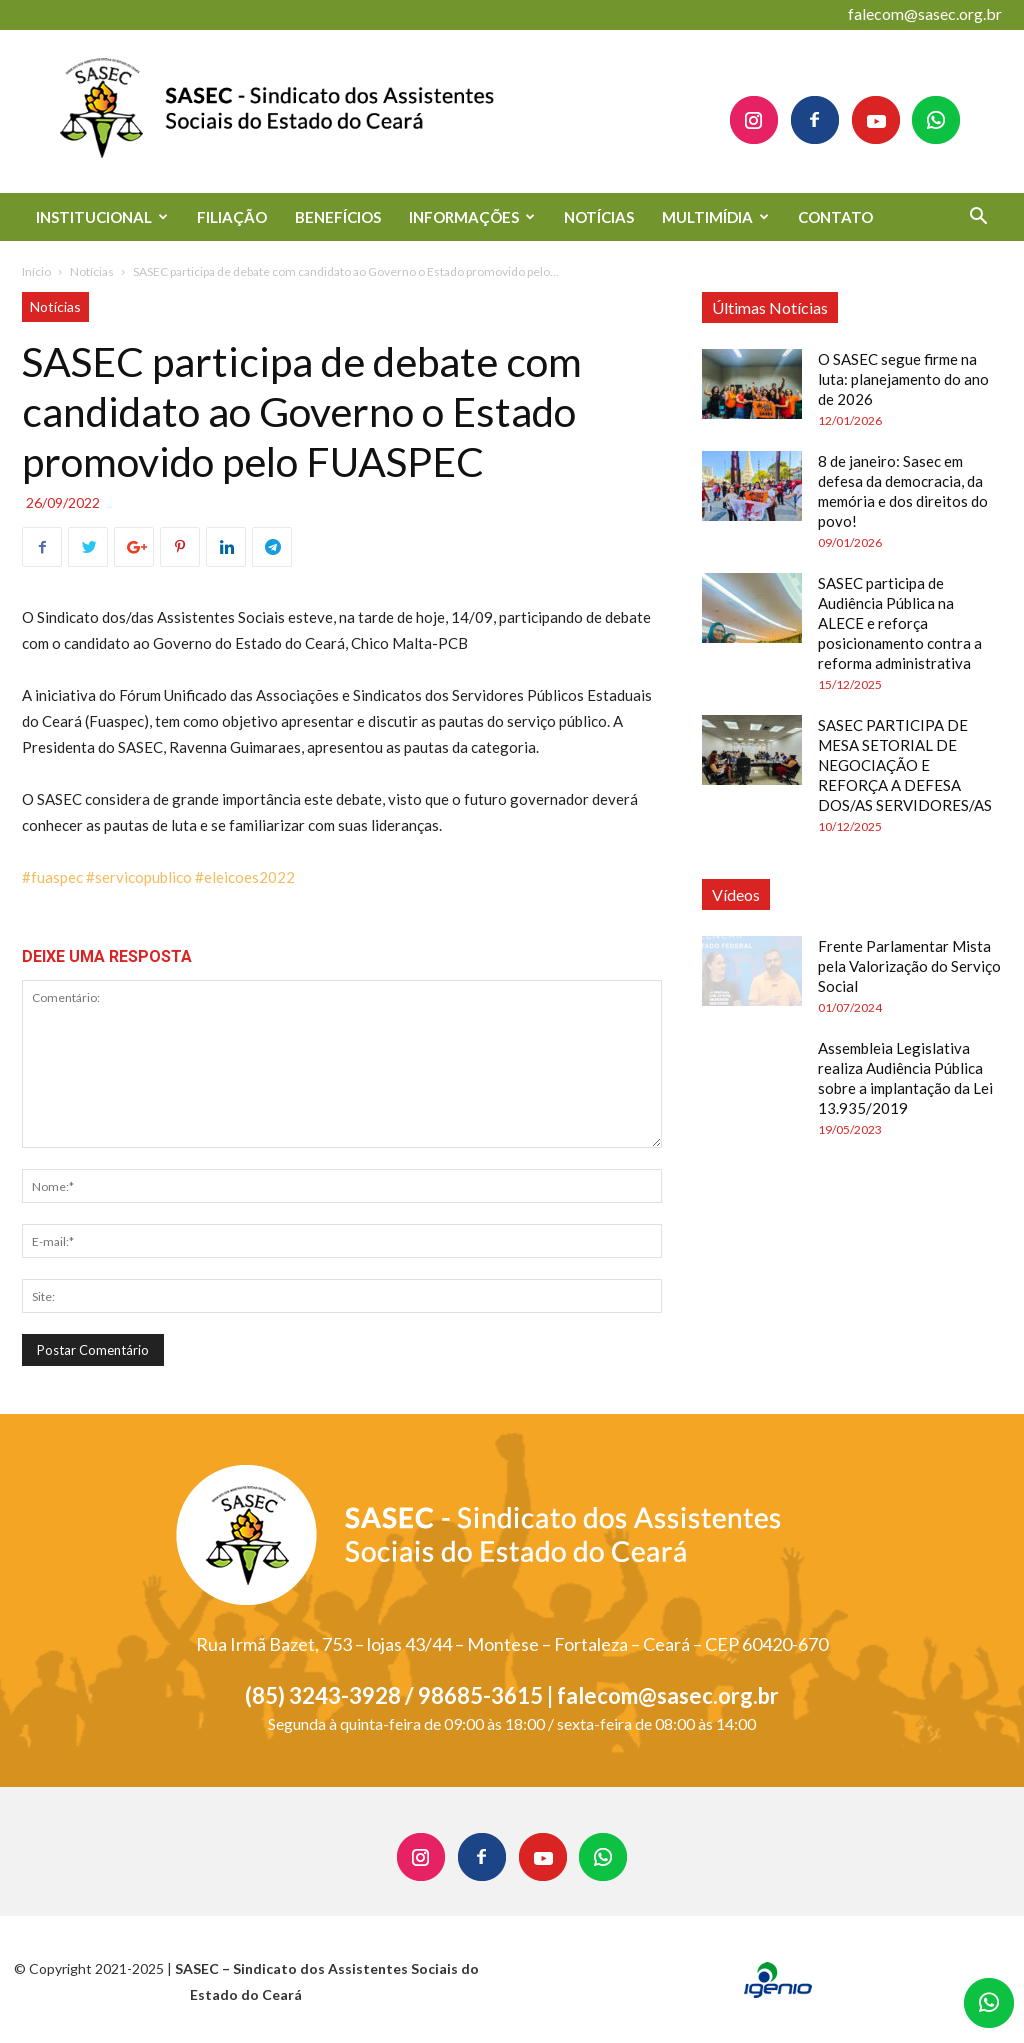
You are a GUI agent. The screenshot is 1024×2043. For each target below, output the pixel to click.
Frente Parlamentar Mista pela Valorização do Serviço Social (909, 966)
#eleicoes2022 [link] (245, 877)
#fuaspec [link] (52, 877)
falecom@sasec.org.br (925, 13)
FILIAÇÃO (232, 217)
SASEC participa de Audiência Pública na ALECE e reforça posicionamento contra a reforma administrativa (900, 623)
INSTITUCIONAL (102, 217)
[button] (978, 218)
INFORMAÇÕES (472, 217)
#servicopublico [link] (139, 877)
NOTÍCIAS (599, 217)
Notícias (92, 271)
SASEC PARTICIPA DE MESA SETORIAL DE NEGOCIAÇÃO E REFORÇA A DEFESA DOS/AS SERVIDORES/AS (905, 765)
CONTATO (835, 217)
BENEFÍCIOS (338, 217)
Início (36, 271)
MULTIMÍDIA (715, 217)
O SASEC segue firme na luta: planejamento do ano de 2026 (903, 379)
